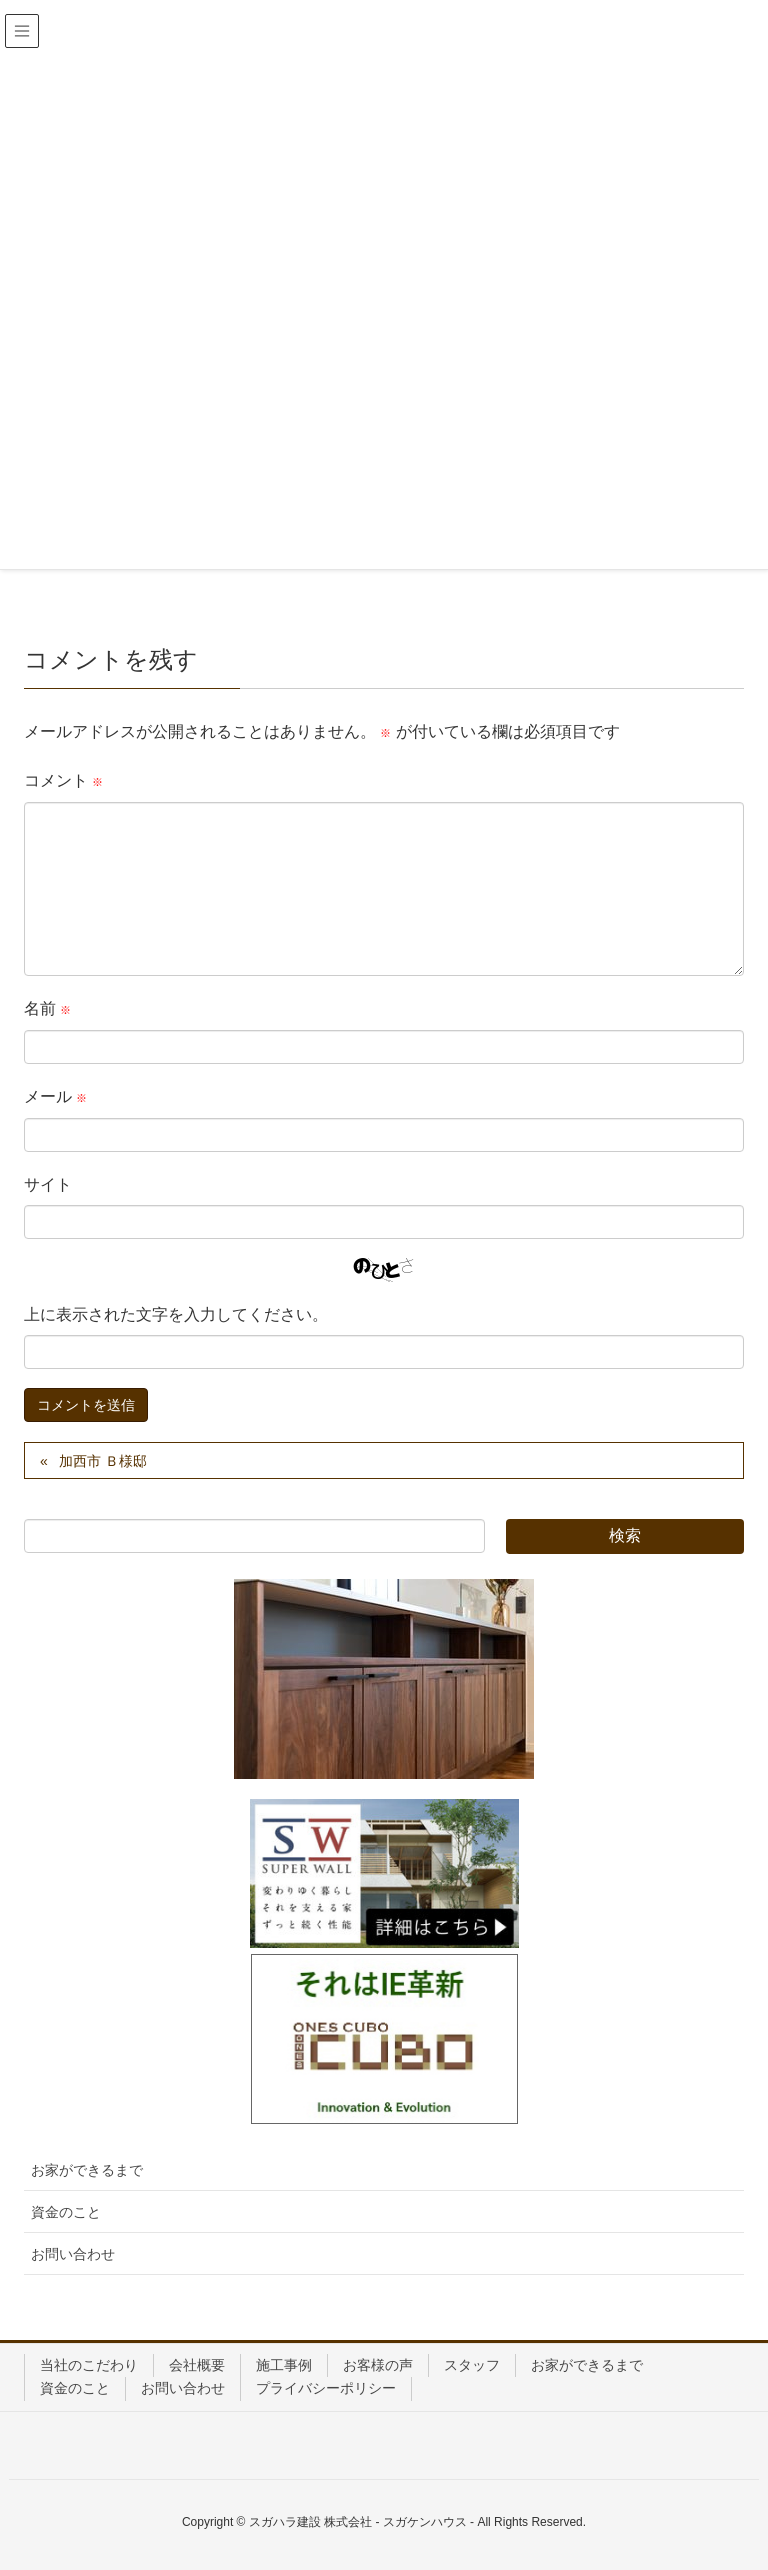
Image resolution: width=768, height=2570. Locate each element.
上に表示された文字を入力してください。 (176, 1314)
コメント (63, 780)
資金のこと (66, 2212)
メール (55, 1096)
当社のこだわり (89, 2365)
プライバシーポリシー (326, 2388)
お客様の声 (378, 2365)
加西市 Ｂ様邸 (103, 1461)
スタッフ (472, 2365)
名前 (47, 1008)
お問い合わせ (73, 2254)
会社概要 (197, 2365)
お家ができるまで (87, 2170)
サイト (48, 1184)
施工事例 (284, 2365)
